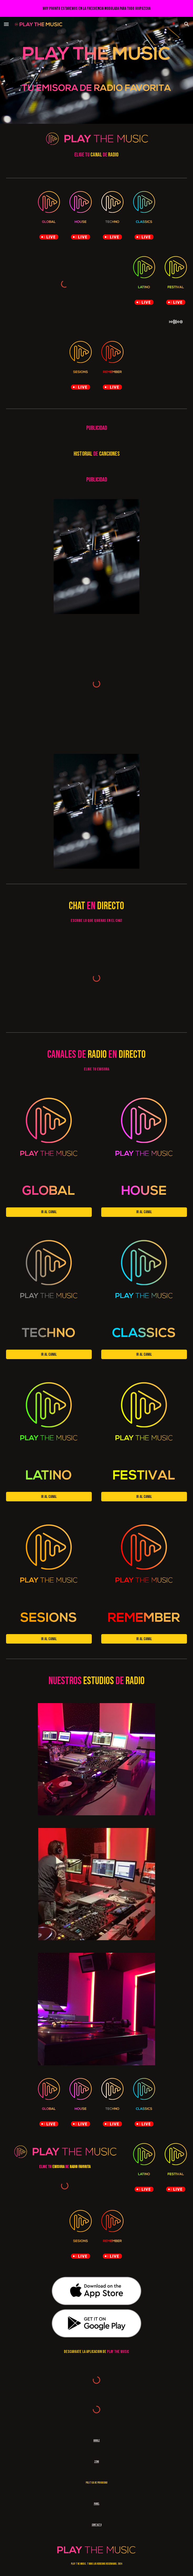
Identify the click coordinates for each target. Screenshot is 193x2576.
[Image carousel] (96, 556)
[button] (6, 24)
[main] (96, 155)
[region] (96, 8)
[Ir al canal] (49, 1212)
